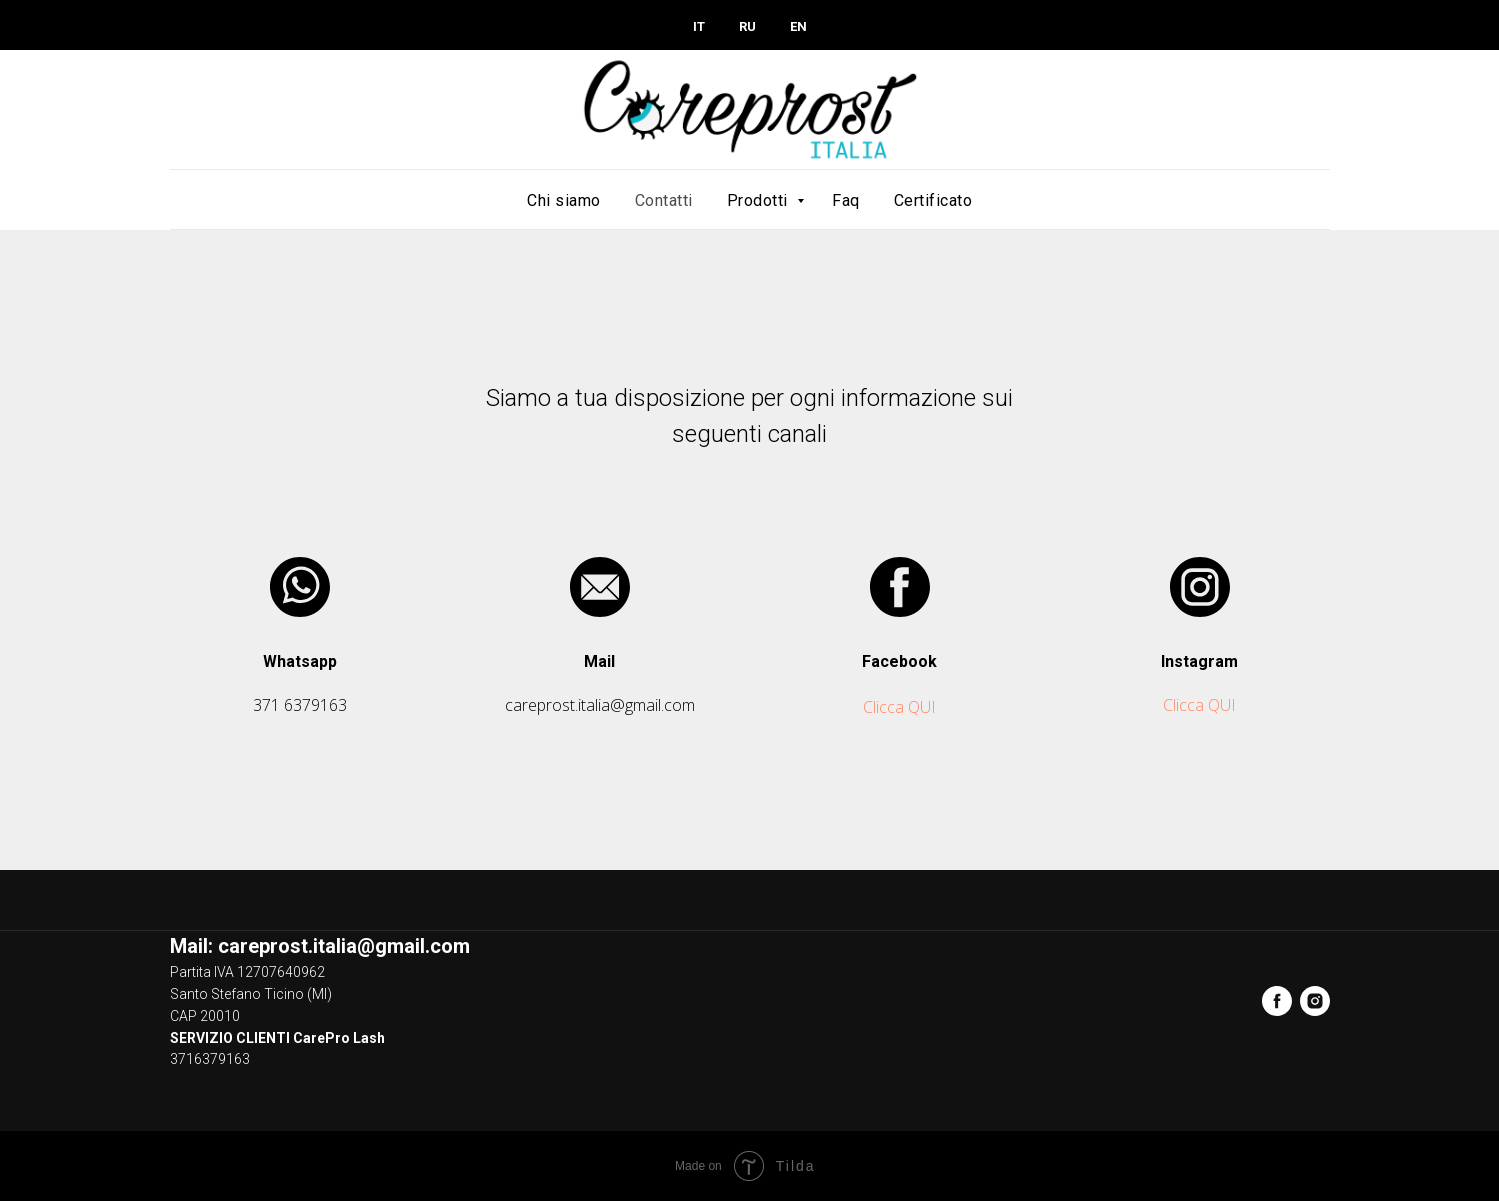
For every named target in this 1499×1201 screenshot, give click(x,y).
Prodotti (760, 200)
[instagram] (1315, 1001)
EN (798, 26)
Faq (846, 200)
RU (747, 26)
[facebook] (1277, 1001)
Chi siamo (564, 200)
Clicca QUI (899, 707)
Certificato (933, 200)
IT (699, 26)
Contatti (664, 200)
